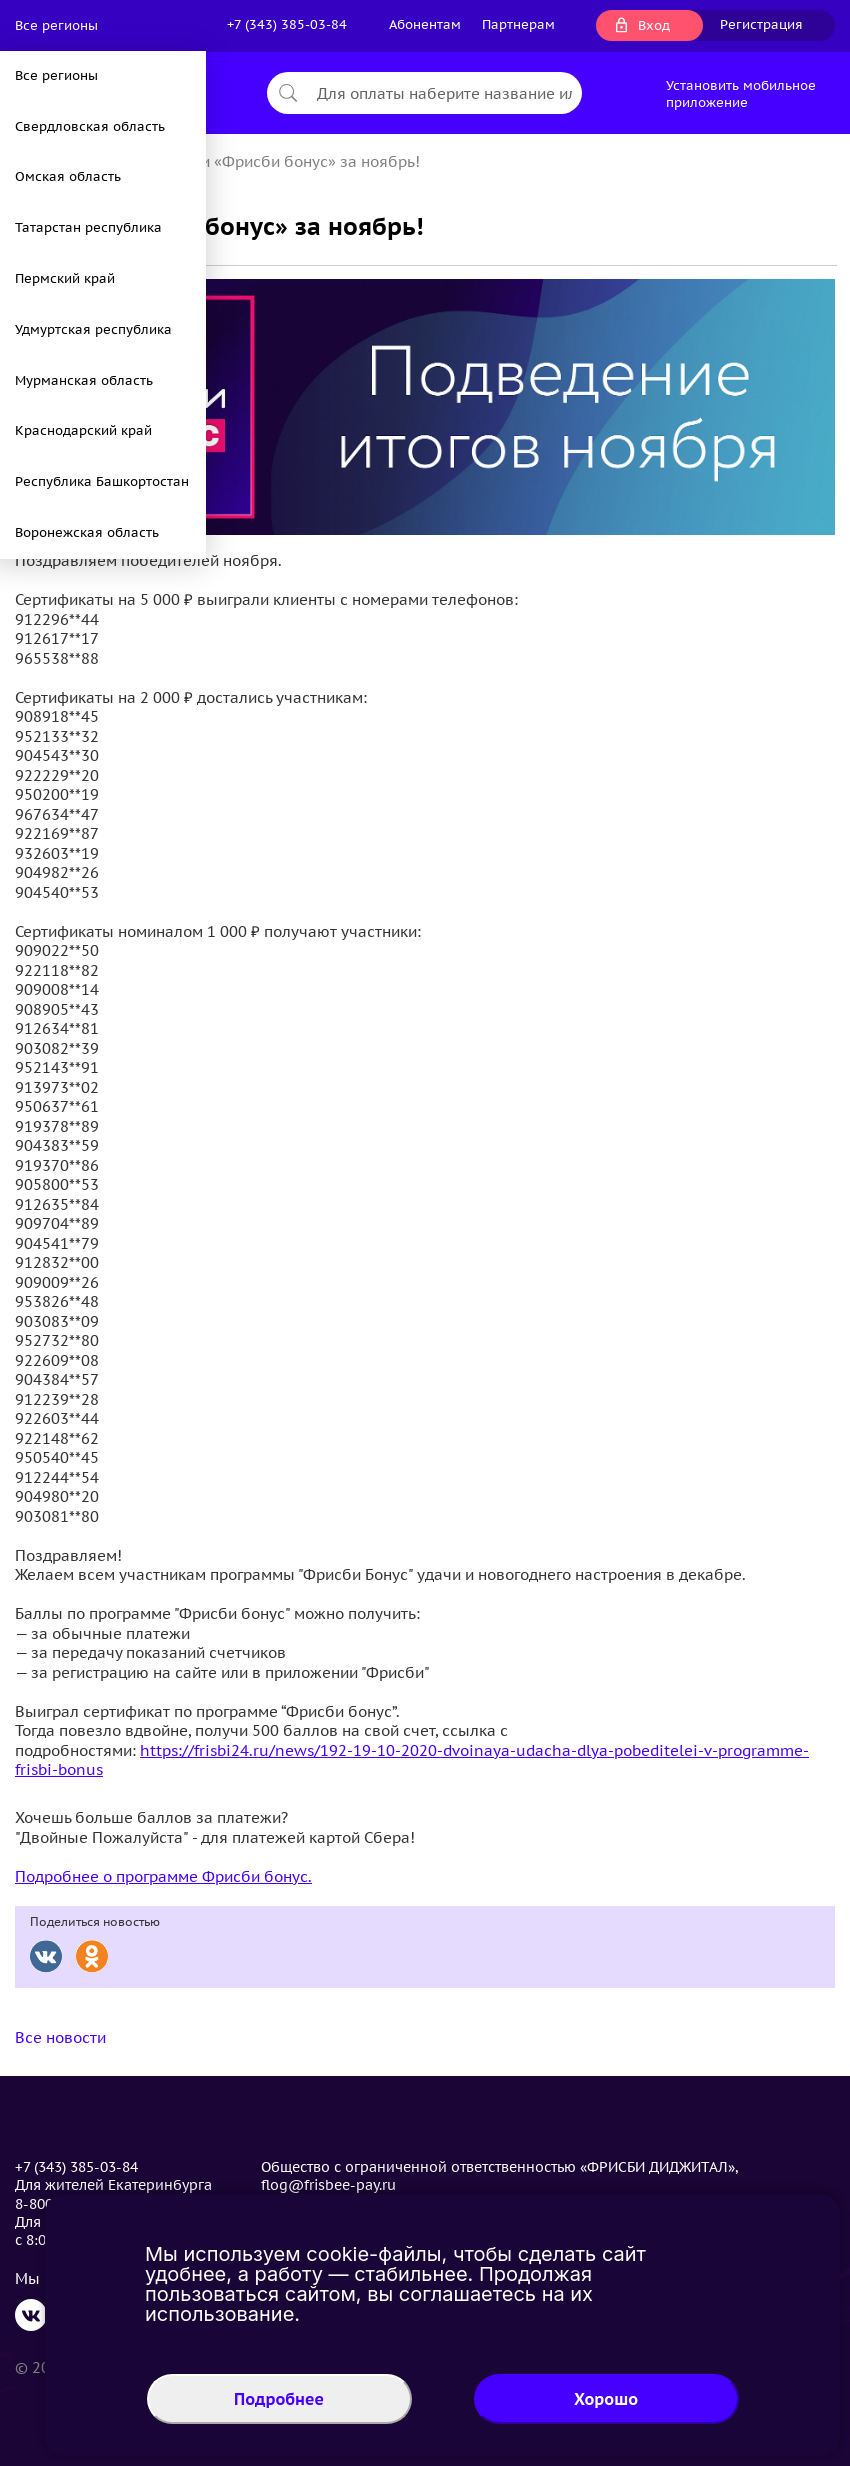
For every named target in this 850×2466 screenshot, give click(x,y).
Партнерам (518, 24)
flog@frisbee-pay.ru (328, 2185)
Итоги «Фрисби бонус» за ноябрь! (294, 161)
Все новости (60, 2037)
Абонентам (425, 24)
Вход (654, 25)
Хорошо (606, 2399)
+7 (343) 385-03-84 (287, 24)
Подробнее (279, 2399)
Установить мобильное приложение (741, 94)
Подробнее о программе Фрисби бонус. (163, 1876)
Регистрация (761, 24)
